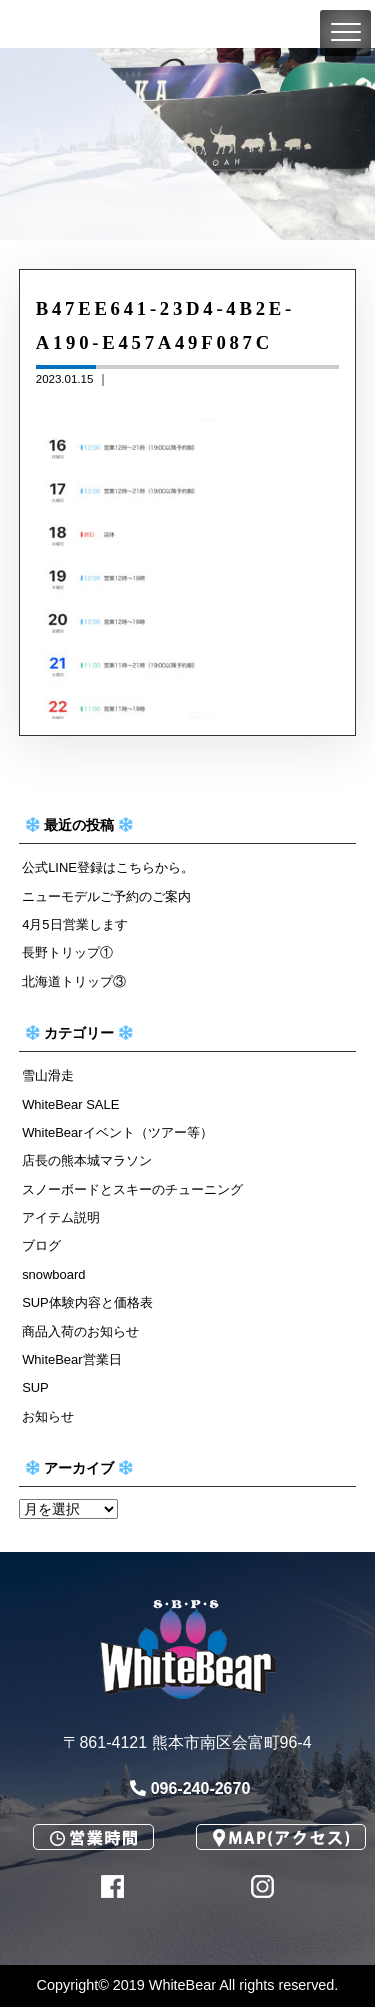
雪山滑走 (48, 1075)
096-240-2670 (190, 1788)
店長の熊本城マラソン (87, 1160)
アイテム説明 (61, 1217)
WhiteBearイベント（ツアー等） (117, 1132)
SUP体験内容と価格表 (87, 1302)
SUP (35, 1387)
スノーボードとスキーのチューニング (132, 1189)
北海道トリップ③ (74, 981)
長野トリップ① (67, 952)
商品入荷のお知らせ (80, 1331)
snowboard (53, 1274)
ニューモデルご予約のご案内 (106, 896)
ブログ (41, 1245)
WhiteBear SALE (70, 1104)
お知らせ (48, 1416)
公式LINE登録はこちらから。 (108, 867)
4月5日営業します (74, 924)
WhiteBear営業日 (71, 1359)
